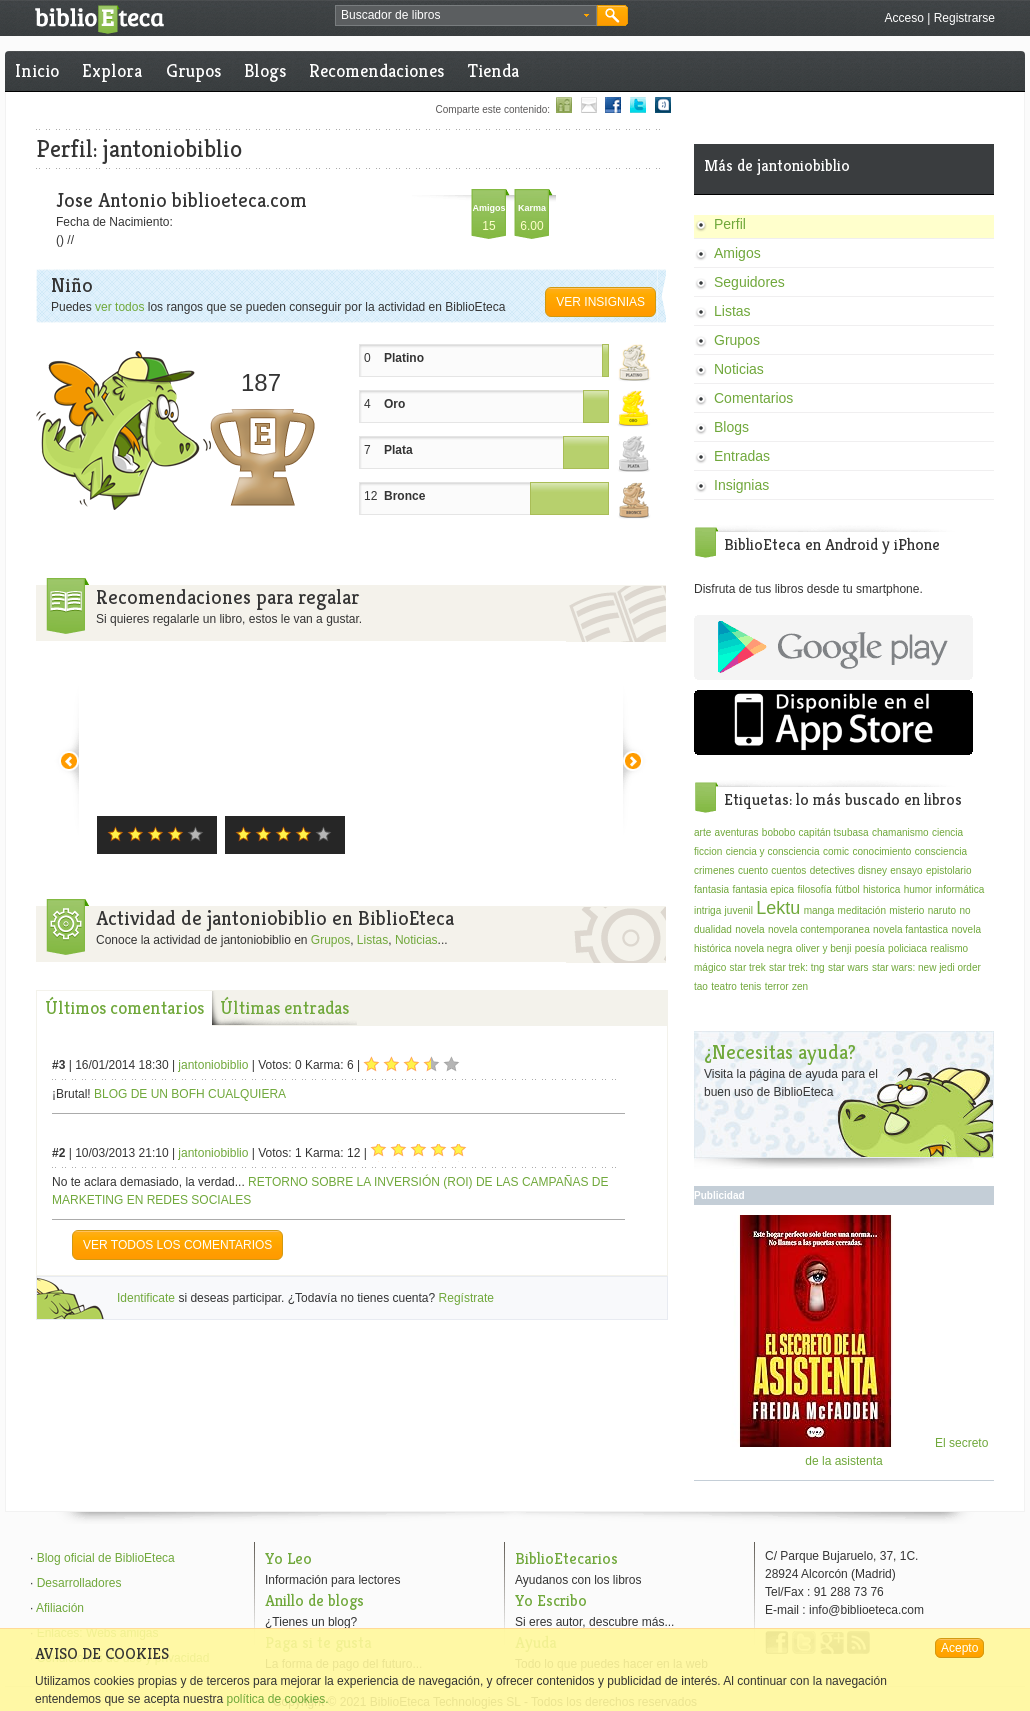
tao (701, 986)
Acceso (903, 18)
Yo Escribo (551, 1600)
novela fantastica (910, 929)
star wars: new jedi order (926, 967)
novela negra (764, 948)
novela (749, 929)
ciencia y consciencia (773, 851)
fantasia (711, 889)
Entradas (742, 456)
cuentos (788, 870)
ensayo (906, 870)
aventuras (737, 832)
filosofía (814, 889)
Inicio (37, 70)
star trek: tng (797, 967)
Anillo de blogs (314, 1600)
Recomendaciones (376, 70)
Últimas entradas (284, 1007)
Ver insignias (600, 302)
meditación (862, 910)
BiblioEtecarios (566, 1558)
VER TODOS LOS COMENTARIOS (177, 1245)
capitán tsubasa (834, 832)
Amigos (737, 253)
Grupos (193, 70)
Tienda (493, 70)
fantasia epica (763, 889)
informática (959, 889)
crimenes (714, 870)
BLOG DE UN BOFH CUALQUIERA (190, 1094)
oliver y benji (824, 948)
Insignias (741, 485)
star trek (748, 967)
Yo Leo (288, 1558)
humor (918, 889)
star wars (848, 967)
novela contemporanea (819, 929)
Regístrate (466, 1298)
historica (881, 889)
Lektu (778, 908)
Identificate (146, 1298)
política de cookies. (277, 1699)
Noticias (416, 940)
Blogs (265, 70)
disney (872, 870)
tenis (750, 986)
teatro (724, 986)
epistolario (949, 870)
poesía (870, 948)
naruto (942, 910)
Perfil (730, 224)
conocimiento (881, 851)
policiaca (907, 948)
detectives (832, 870)
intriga (707, 910)
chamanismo (900, 832)
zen (800, 986)
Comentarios (753, 398)
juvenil (739, 910)
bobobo (778, 832)
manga (819, 910)
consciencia (941, 851)
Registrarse (964, 18)
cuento (753, 870)
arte (702, 832)
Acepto (959, 1648)
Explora (112, 70)
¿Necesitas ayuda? (780, 1052)
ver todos (119, 307)
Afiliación (60, 1608)
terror (777, 986)
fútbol (847, 889)
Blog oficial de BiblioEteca (106, 1558)
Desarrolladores (79, 1583)
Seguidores (749, 282)
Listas (372, 940)
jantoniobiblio (213, 1065)
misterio (906, 910)
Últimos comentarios (124, 1007)
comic (836, 851)
